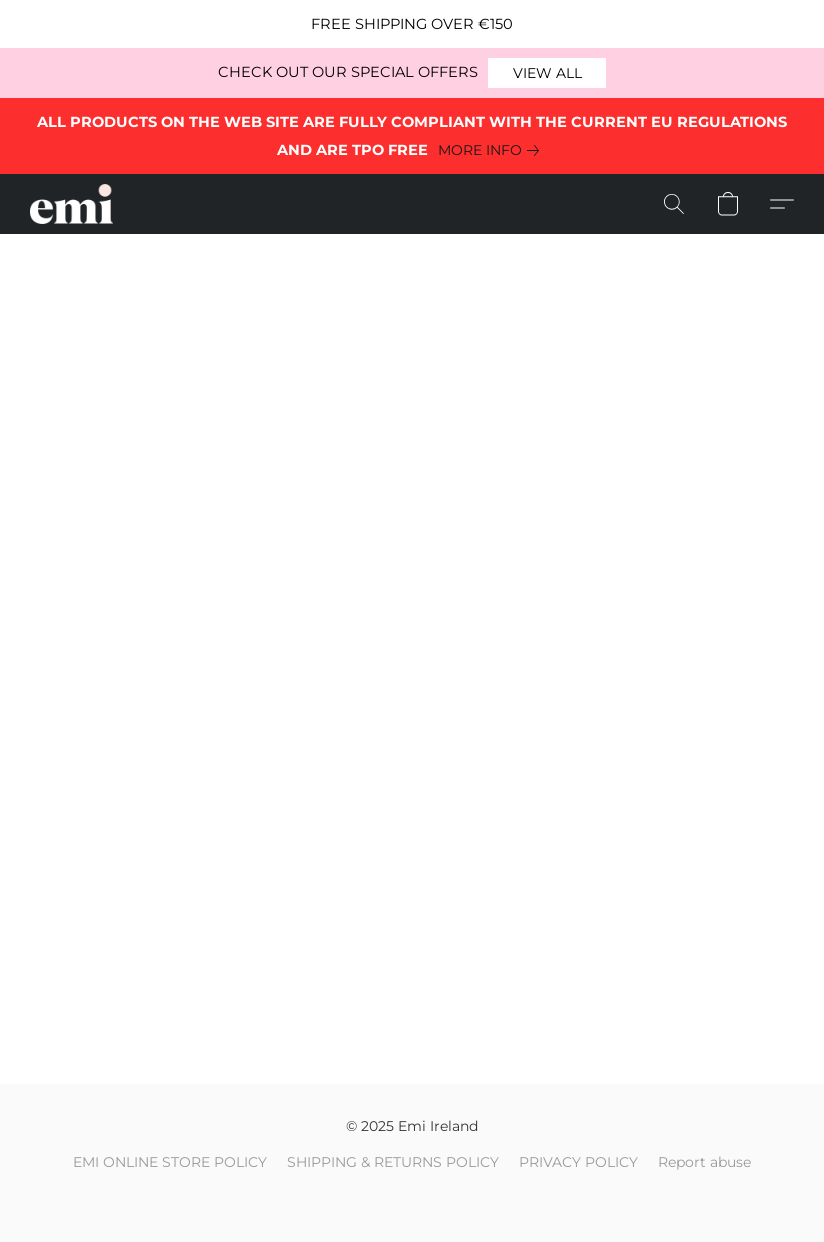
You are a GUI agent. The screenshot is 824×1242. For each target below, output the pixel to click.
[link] (492, 150)
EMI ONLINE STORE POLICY (170, 1162)
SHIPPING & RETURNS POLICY (393, 1162)
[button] (547, 73)
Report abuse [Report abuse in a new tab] (704, 1162)
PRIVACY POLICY (578, 1162)
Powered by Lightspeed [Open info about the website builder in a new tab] (412, 1198)
